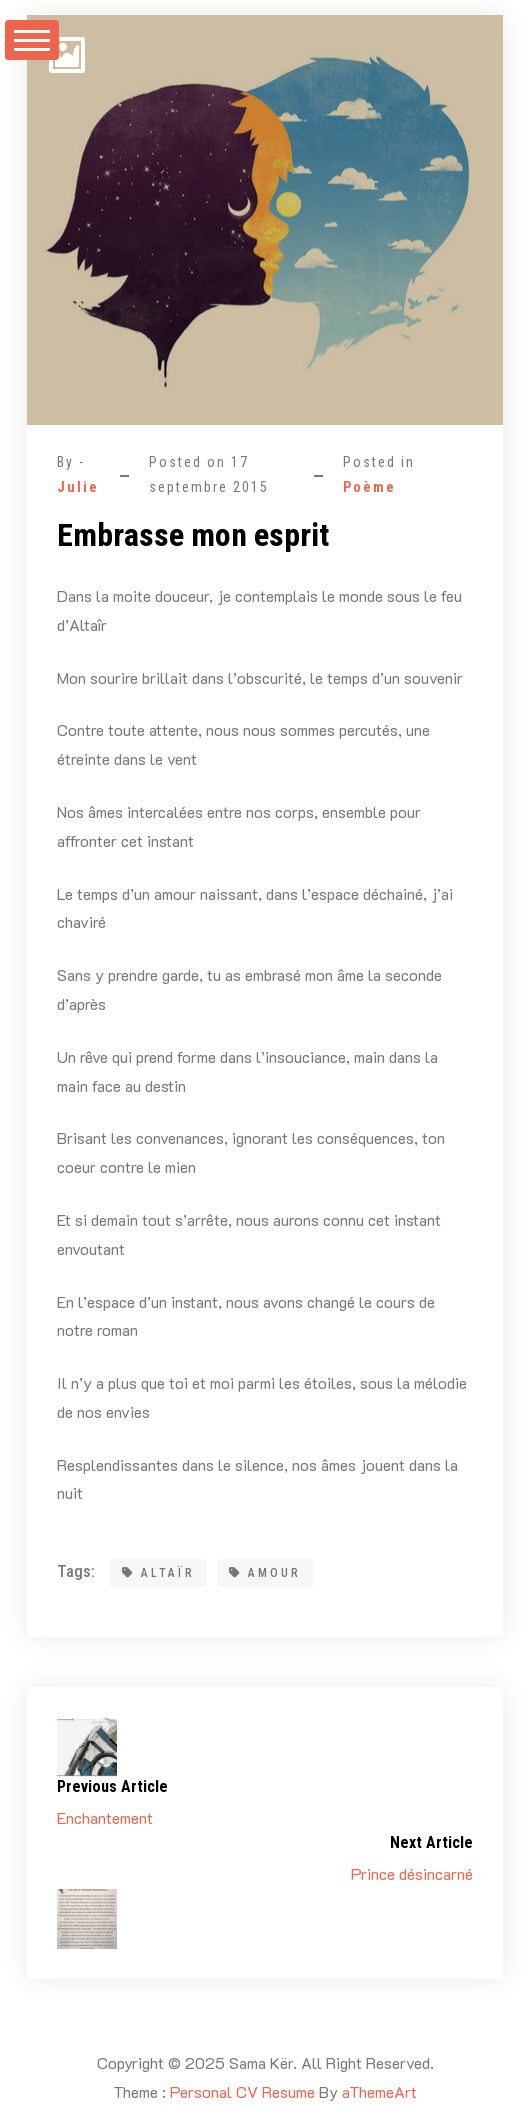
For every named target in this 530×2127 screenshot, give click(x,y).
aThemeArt (379, 2091)
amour (265, 1573)
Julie (78, 487)
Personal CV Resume (242, 2091)
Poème (369, 487)
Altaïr (158, 1573)
